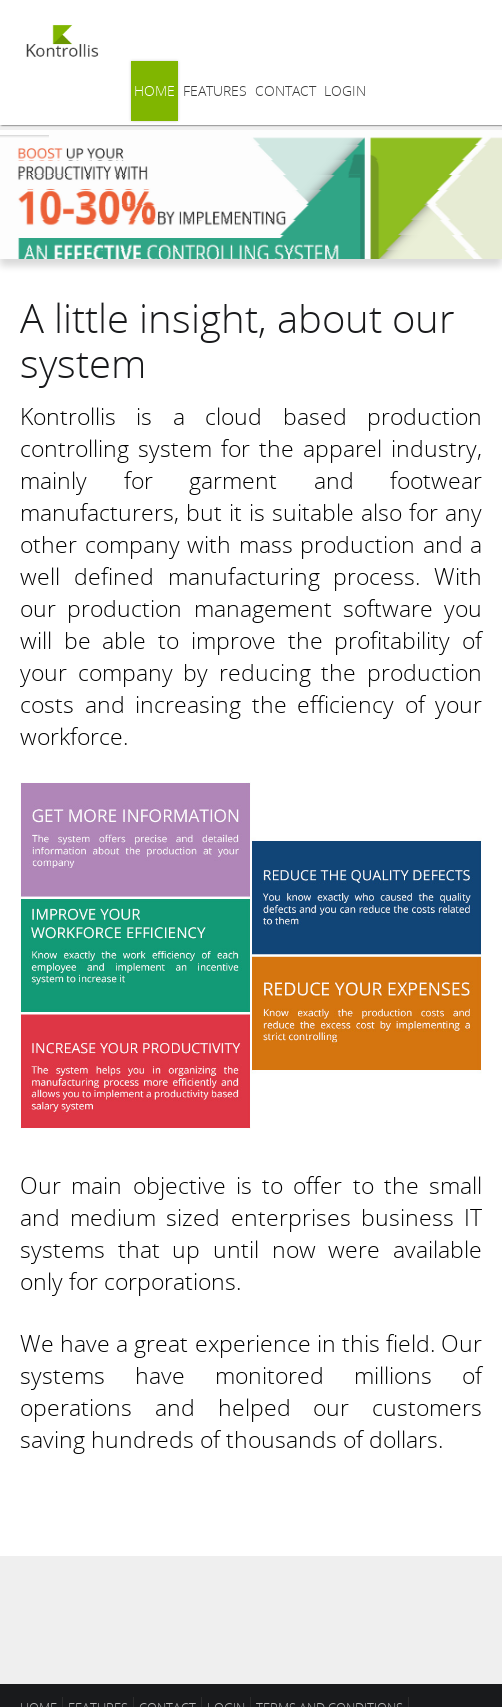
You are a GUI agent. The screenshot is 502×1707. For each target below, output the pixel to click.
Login (345, 90)
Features (215, 90)
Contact (285, 90)
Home (154, 90)
